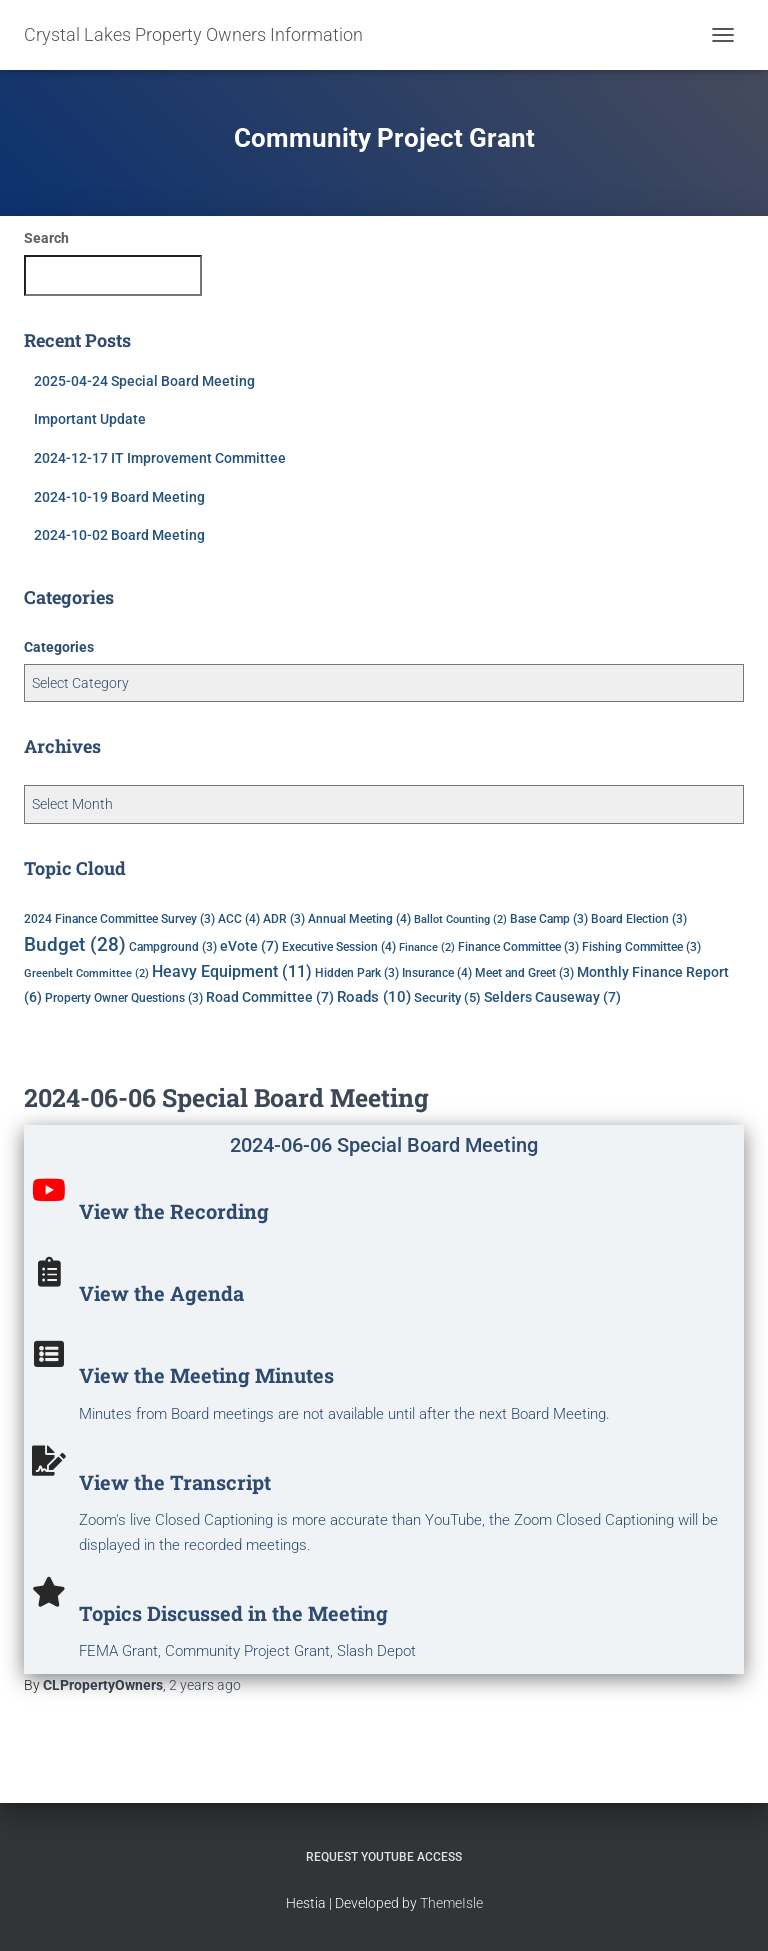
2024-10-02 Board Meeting (119, 535)
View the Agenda (161, 1293)
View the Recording (174, 1211)
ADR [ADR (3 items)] (284, 919)
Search (46, 238)
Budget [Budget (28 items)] (75, 945)
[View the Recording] (49, 1190)
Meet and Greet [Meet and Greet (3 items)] (524, 973)
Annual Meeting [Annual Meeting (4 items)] (359, 918)
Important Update (90, 419)
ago (205, 1685)
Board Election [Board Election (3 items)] (639, 919)
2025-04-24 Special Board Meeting (144, 381)
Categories (59, 647)
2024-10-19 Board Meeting (119, 497)
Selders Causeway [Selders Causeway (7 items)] (552, 997)
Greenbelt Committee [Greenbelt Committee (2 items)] (86, 973)
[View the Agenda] (49, 1272)
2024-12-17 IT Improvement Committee (160, 458)
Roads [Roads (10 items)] (374, 997)
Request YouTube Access (384, 1857)
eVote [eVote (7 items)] (249, 946)
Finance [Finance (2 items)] (427, 947)
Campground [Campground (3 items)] (173, 947)
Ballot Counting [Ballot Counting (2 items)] (460, 919)
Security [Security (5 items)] (447, 997)
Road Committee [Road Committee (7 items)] (270, 997)
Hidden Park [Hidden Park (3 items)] (357, 973)
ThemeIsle (451, 1903)
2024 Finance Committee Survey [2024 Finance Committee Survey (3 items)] (119, 919)
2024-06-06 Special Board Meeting (226, 1097)
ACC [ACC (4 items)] (239, 918)
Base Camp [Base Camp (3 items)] (549, 919)
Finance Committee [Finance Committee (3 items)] (518, 947)
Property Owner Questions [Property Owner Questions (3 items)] (124, 998)
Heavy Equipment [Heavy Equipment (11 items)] (232, 972)
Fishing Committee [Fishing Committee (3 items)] (641, 947)
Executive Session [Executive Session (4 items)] (339, 946)
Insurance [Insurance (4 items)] (437, 972)
